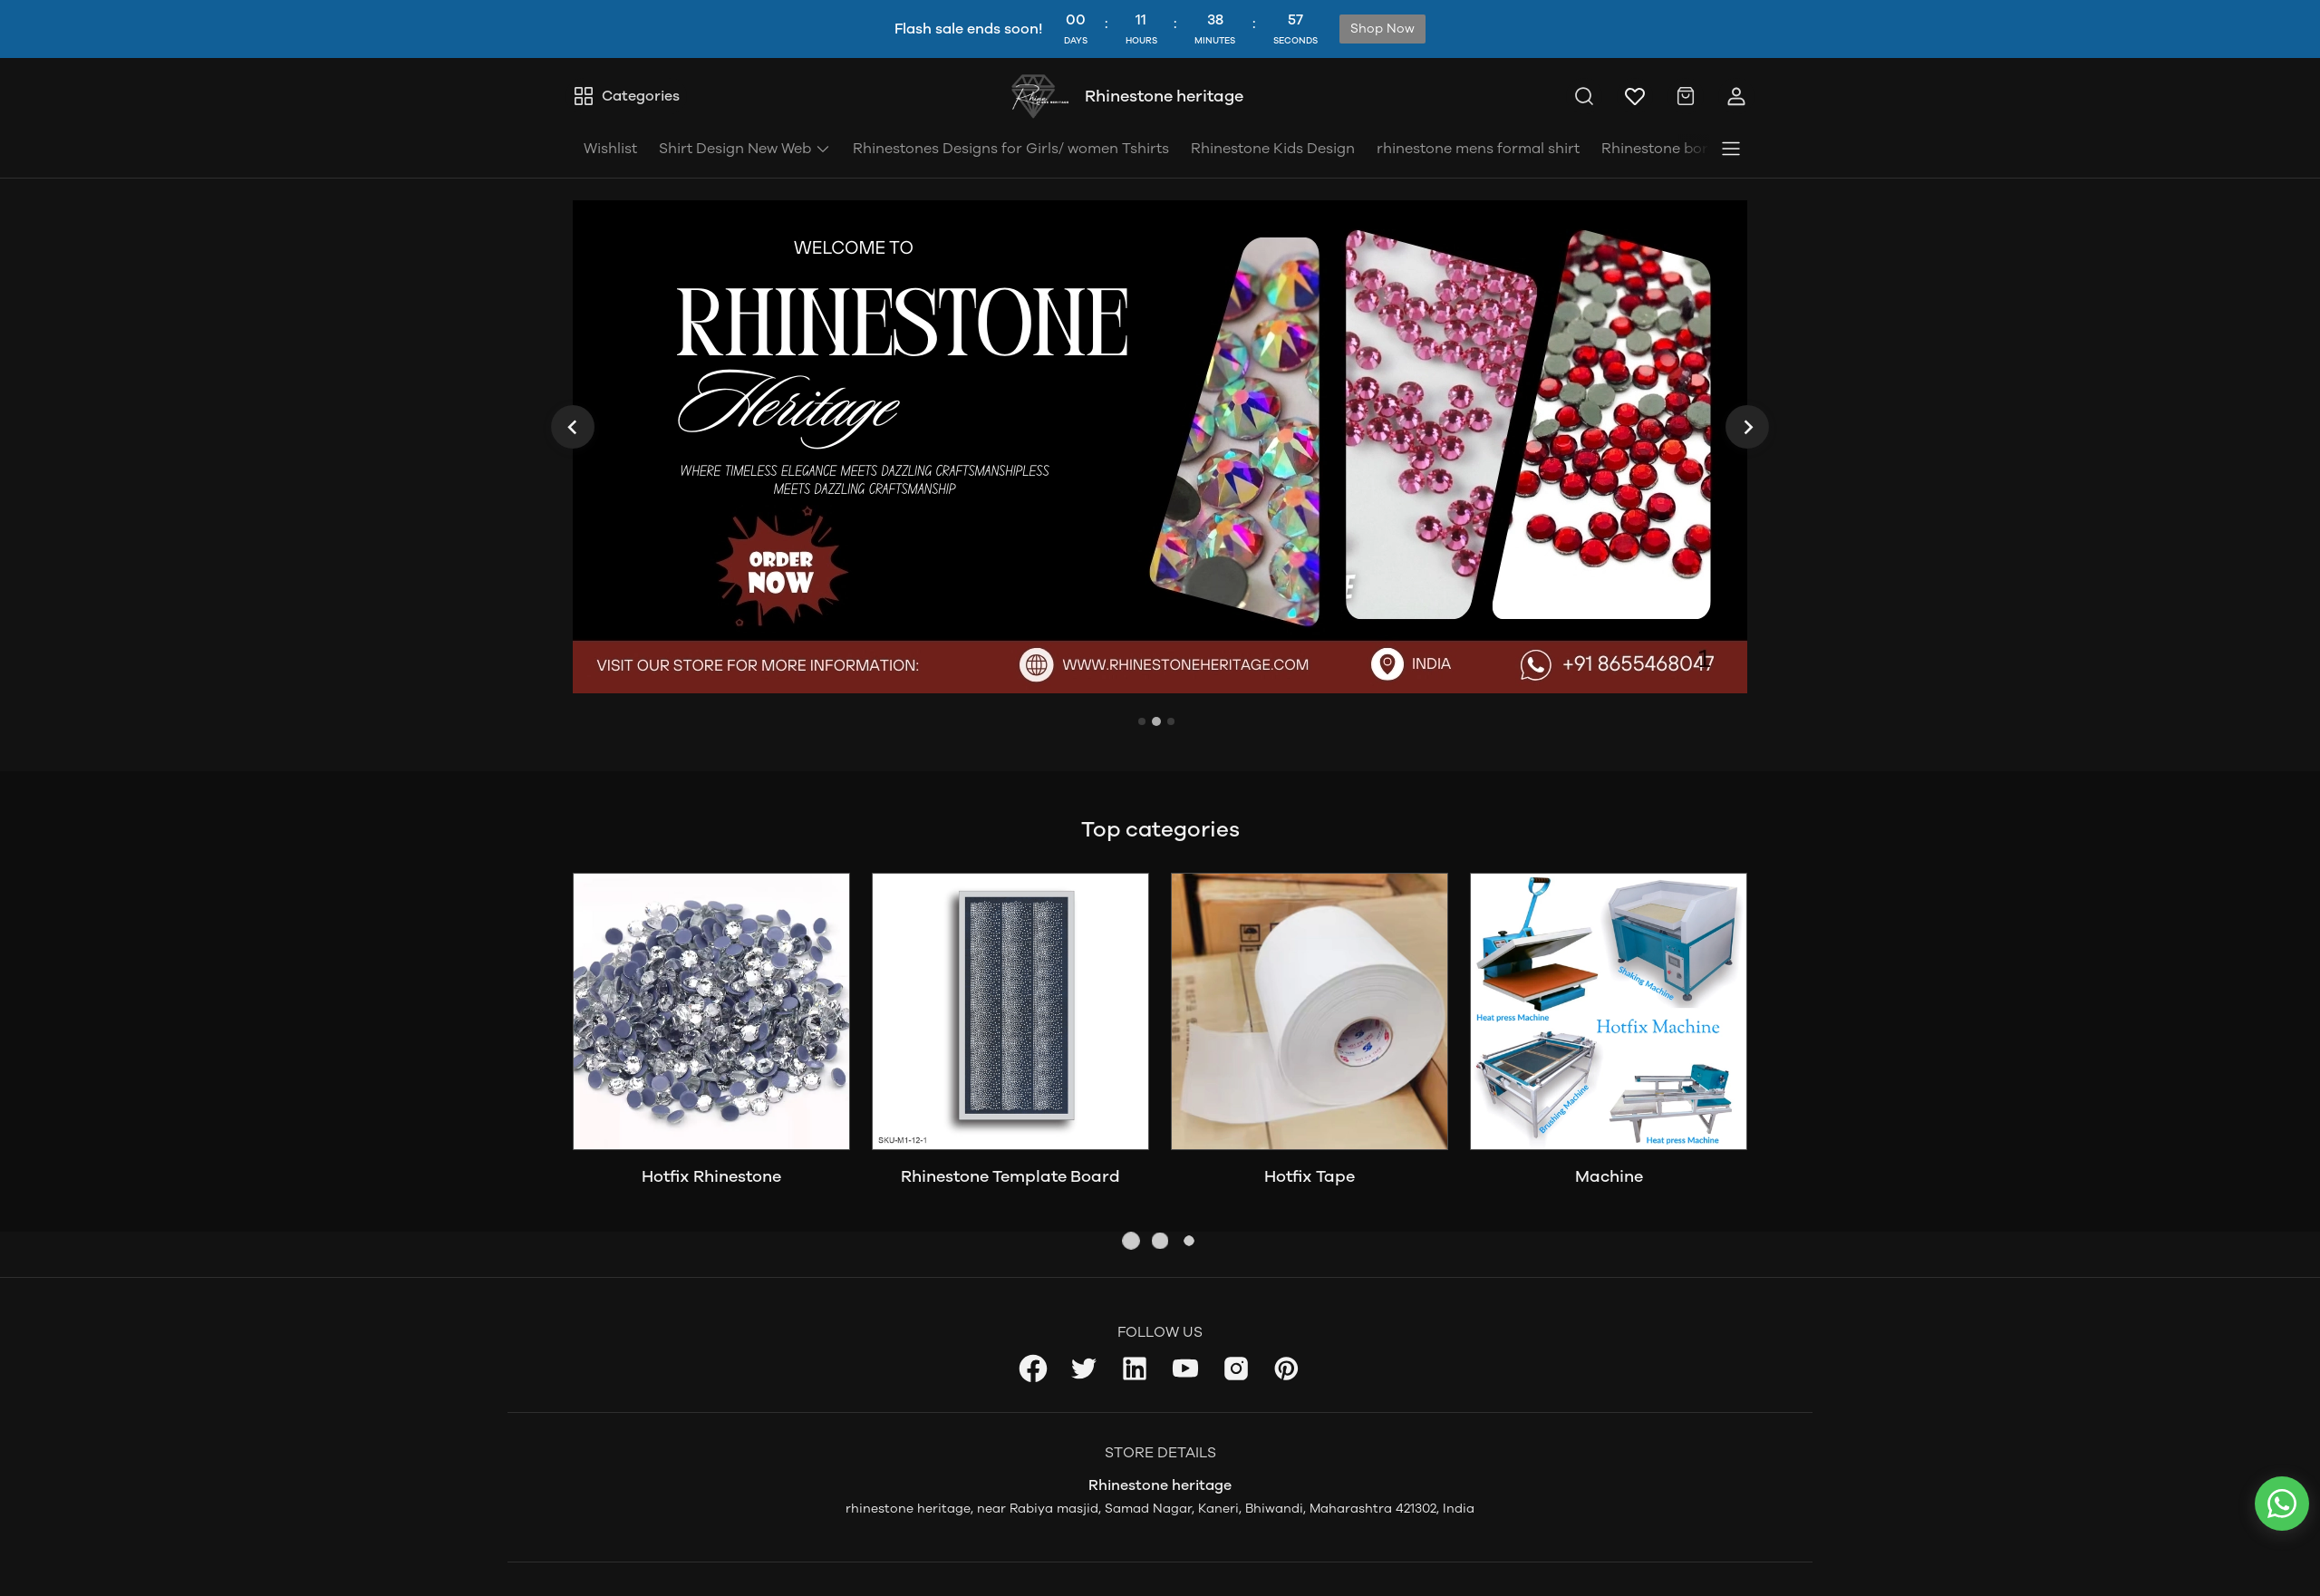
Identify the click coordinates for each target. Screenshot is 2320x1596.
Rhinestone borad (1663, 148)
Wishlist (610, 148)
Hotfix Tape (1309, 1176)
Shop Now (1382, 28)
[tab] (1142, 721)
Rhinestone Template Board (1010, 1176)
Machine (1609, 1176)
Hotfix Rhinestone (711, 1176)
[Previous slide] (572, 427)
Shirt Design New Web (745, 148)
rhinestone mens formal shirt (1478, 148)
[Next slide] (1747, 427)
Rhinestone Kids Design (1273, 148)
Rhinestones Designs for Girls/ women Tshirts (1011, 148)
